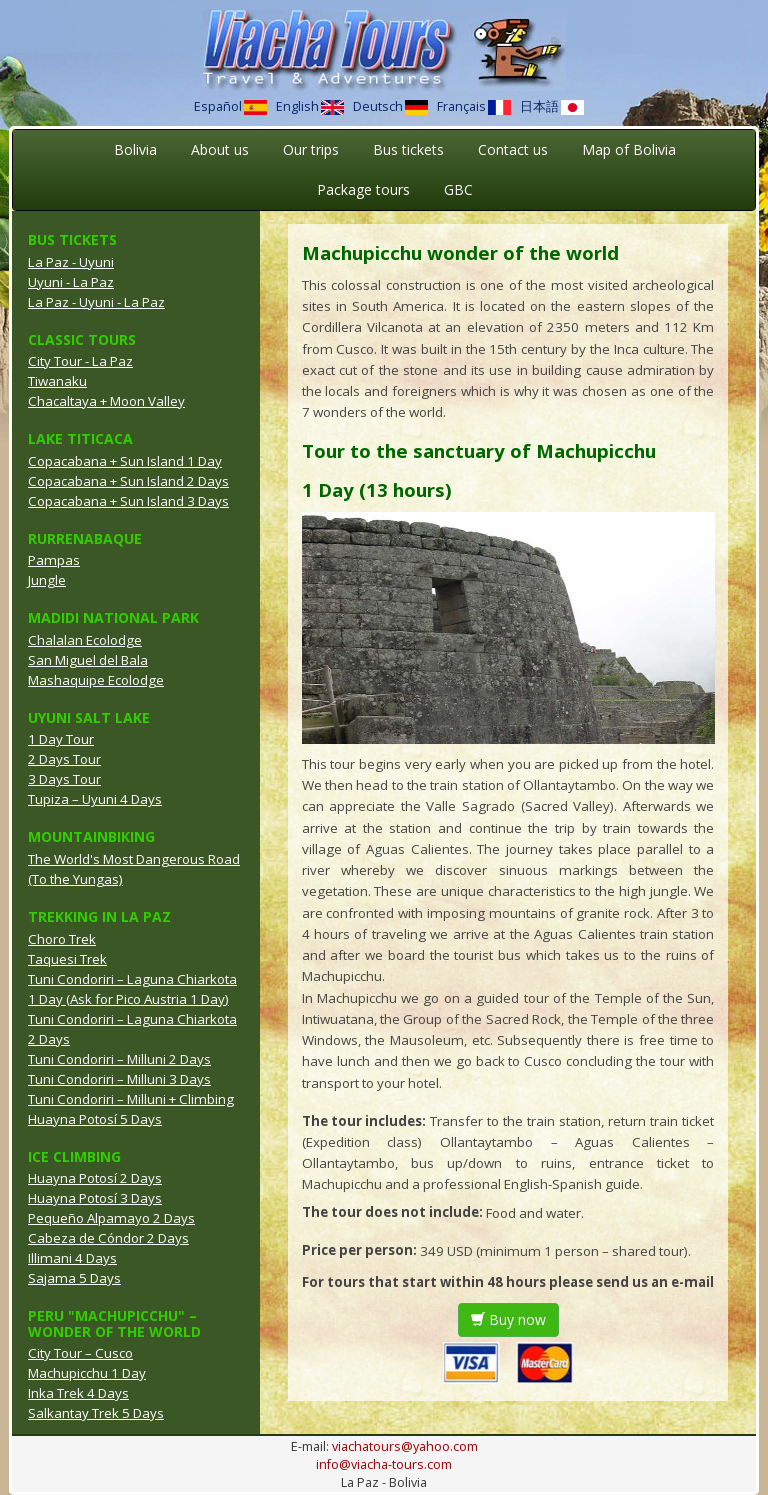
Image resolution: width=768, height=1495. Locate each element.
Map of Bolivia (629, 149)
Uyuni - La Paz (71, 282)
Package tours (363, 189)
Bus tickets (408, 149)
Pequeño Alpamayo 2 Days (111, 1218)
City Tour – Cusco (80, 1353)
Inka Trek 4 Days (78, 1393)
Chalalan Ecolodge (85, 640)
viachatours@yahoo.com (405, 1446)
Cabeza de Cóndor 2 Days (108, 1238)
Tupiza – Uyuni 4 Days (95, 799)
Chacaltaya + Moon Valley (106, 401)
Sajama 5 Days (74, 1278)
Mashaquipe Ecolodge (96, 680)
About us (220, 149)
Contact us (513, 149)
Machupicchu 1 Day (87, 1373)
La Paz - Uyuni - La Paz (96, 302)
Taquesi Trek (67, 959)
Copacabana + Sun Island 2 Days (128, 481)
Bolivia (135, 149)
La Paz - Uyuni (71, 262)
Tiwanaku (57, 381)
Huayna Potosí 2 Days (95, 1178)
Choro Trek (62, 939)
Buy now (508, 1319)
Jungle (47, 580)
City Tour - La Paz (80, 361)
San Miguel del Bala (88, 660)
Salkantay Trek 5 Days (96, 1413)
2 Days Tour (64, 759)
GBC (458, 189)
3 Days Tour (64, 779)
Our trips (311, 149)
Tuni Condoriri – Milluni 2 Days (119, 1059)
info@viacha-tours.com (384, 1464)
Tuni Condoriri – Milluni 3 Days (119, 1079)
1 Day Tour (61, 739)
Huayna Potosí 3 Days (95, 1198)
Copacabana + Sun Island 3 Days (128, 501)
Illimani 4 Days (72, 1258)
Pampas (54, 560)
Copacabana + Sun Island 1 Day (125, 461)
